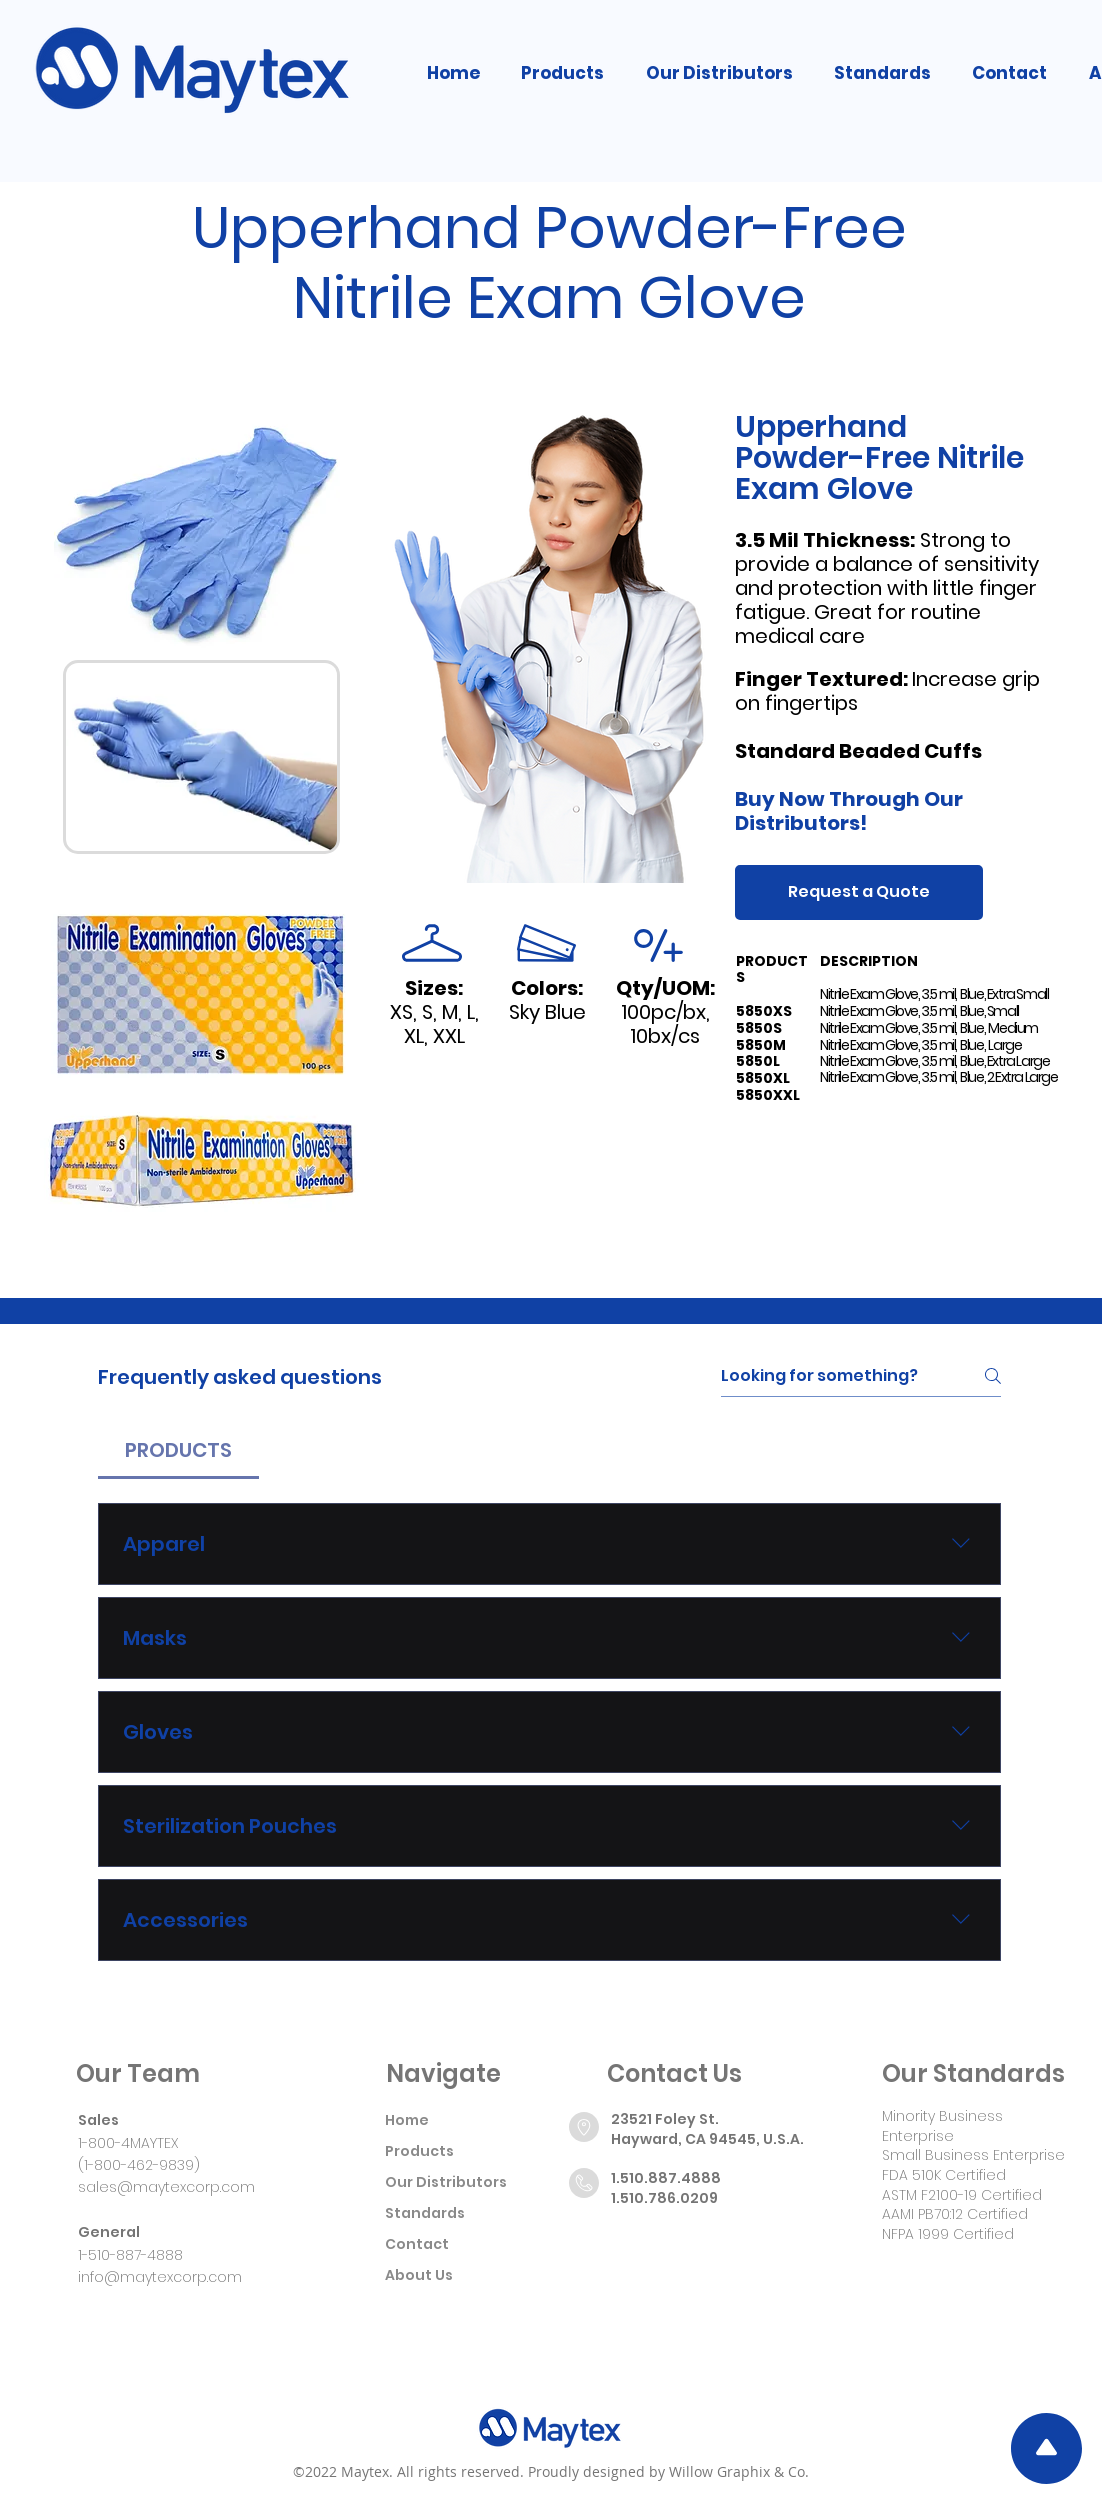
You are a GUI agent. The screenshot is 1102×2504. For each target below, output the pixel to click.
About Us (419, 2275)
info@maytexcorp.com (160, 2277)
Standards (425, 2213)
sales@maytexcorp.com (166, 2187)
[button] (563, 73)
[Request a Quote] (859, 892)
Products (419, 2151)
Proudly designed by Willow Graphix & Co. (668, 2471)
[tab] (178, 1450)
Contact (417, 2244)
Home (407, 2120)
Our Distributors (446, 2182)
